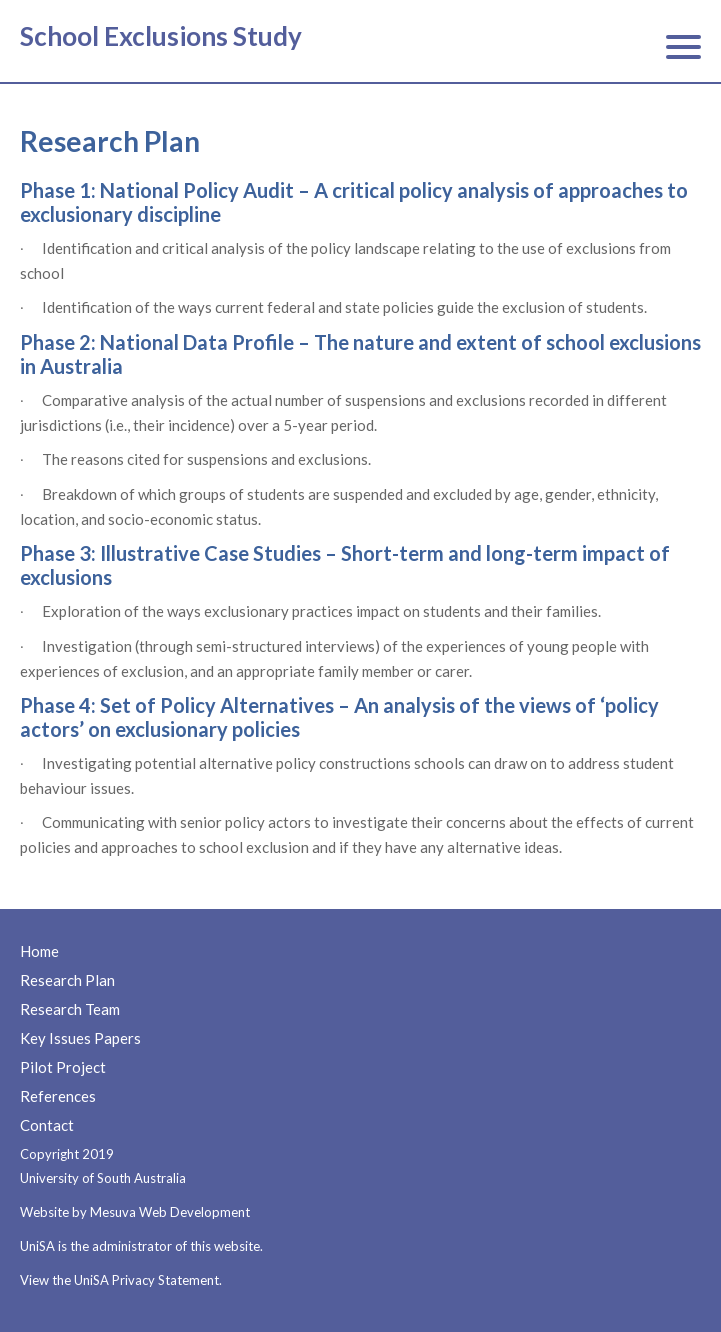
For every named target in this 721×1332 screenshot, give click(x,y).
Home (39, 951)
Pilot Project (63, 1067)
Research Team (70, 1009)
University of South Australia (103, 1178)
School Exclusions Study (161, 36)
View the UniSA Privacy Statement (119, 1280)
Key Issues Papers (80, 1038)
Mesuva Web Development (170, 1212)
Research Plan (67, 980)
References (58, 1096)
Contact (47, 1125)
